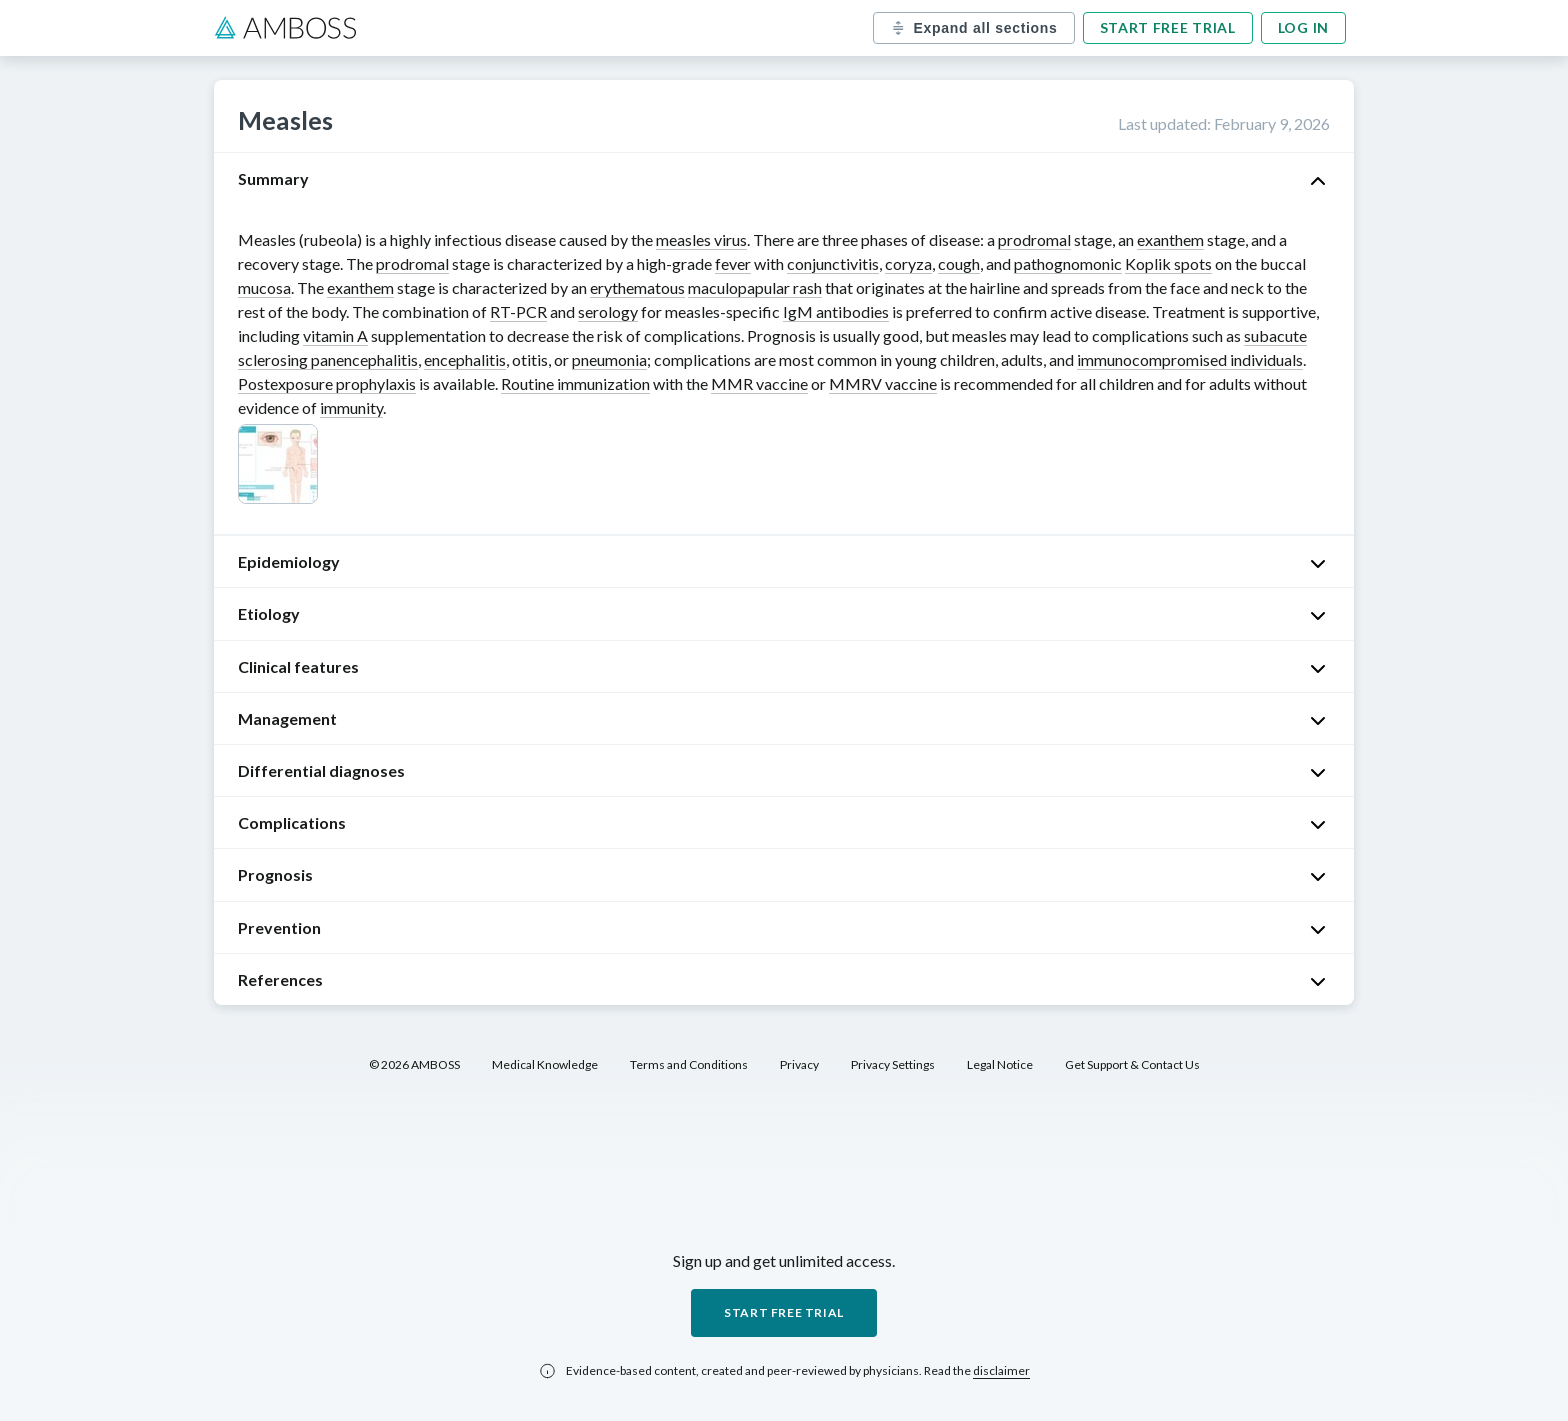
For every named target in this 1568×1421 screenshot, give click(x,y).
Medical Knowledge (545, 1064)
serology (608, 311)
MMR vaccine (759, 383)
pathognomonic (1068, 263)
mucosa (264, 287)
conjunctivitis (833, 263)
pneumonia (609, 359)
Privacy (799, 1064)
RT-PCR (518, 311)
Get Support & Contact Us (1132, 1064)
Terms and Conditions (689, 1064)
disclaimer (1001, 1370)
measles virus (701, 239)
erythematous (637, 287)
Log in (1303, 27)
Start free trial (1168, 27)
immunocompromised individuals (1190, 359)
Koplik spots (1168, 263)
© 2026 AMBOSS (414, 1064)
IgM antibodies (836, 311)
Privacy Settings (893, 1064)
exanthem (1170, 239)
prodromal (1034, 239)
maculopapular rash (755, 287)
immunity (351, 407)
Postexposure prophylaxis (327, 383)
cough (959, 263)
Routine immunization (575, 383)
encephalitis (465, 359)
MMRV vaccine (883, 383)
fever (733, 263)
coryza (908, 263)
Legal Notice (1000, 1064)
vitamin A (335, 335)
